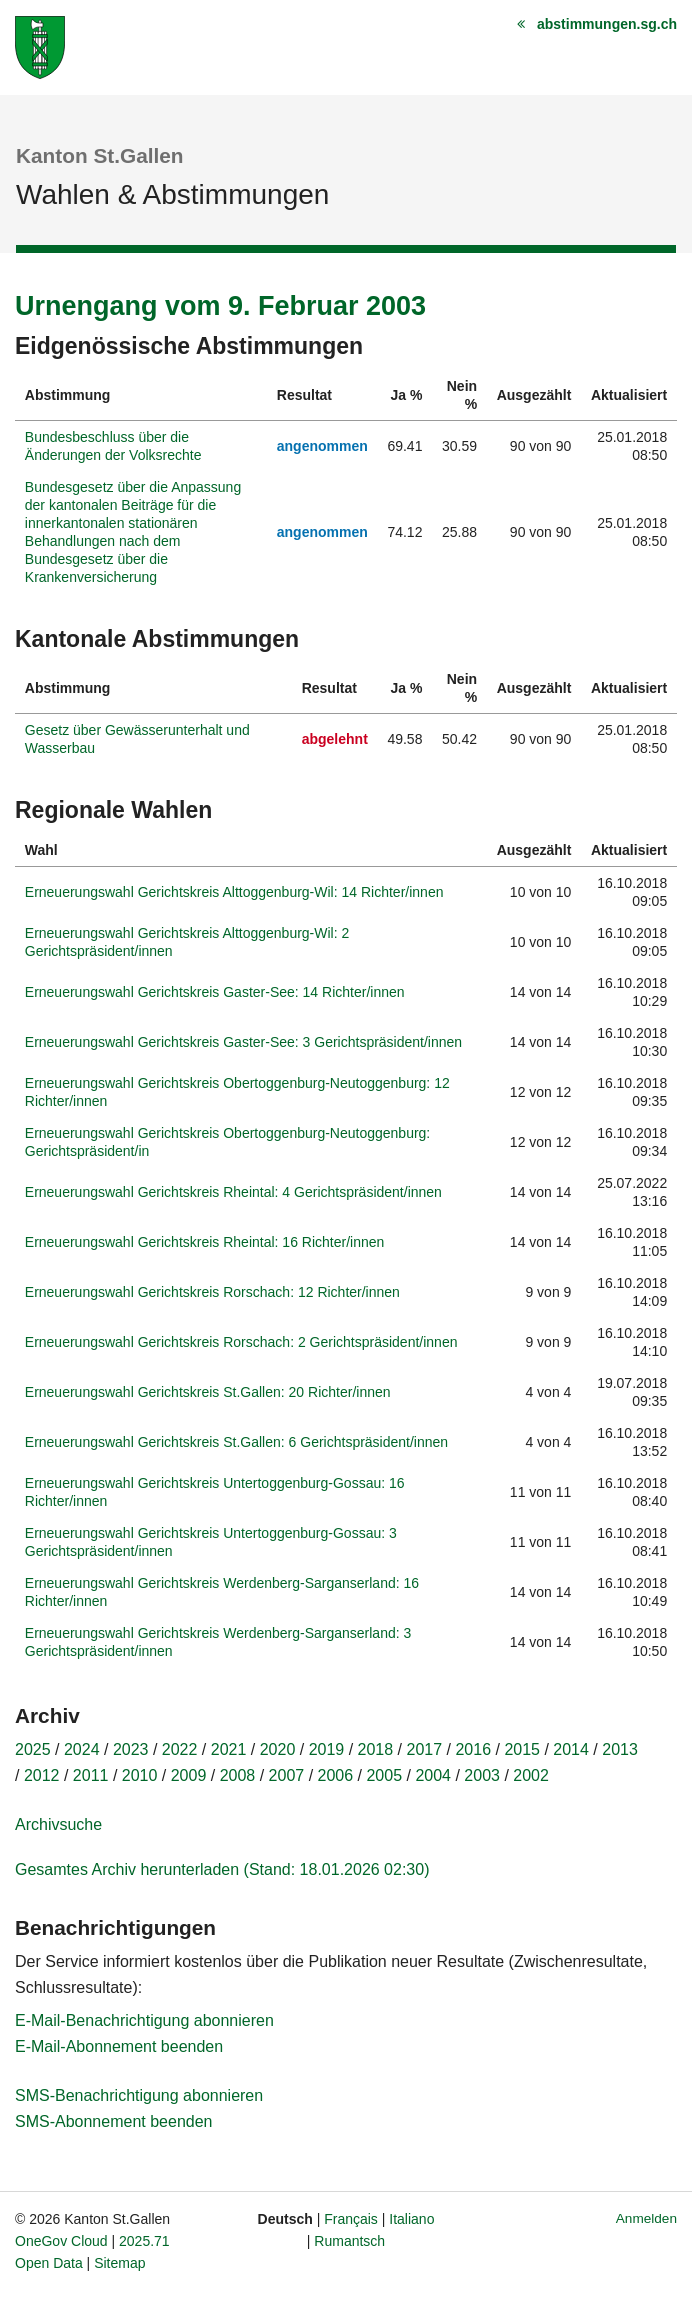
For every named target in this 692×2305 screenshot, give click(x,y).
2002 (531, 1775)
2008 (238, 1775)
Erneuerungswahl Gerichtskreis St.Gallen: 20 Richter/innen (208, 1392)
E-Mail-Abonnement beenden (119, 2046)
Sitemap (119, 2263)
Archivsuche (58, 1824)
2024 (82, 1749)
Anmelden (646, 2218)
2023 (131, 1749)
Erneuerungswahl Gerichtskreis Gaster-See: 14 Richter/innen (215, 992)
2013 (620, 1749)
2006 (336, 1775)
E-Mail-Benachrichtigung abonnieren (144, 2020)
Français (351, 2219)
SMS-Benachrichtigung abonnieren (139, 2095)
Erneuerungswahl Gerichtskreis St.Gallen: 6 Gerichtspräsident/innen (236, 1442)
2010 (140, 1775)
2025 (33, 1749)
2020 (278, 1749)
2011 (91, 1775)
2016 (473, 1749)
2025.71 (144, 2241)
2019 (327, 1749)
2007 (287, 1775)
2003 (482, 1775)
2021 (229, 1749)
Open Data (49, 2263)
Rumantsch (349, 2241)
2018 (376, 1749)
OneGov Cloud (61, 2241)
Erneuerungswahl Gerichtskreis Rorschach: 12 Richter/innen (212, 1292)
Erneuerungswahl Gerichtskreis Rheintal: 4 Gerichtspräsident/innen (233, 1192)
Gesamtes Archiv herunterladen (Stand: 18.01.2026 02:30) (222, 1869)
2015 (522, 1749)
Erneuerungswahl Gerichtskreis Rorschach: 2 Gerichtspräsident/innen (241, 1342)
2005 (384, 1775)
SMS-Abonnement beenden (113, 2121)
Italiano (411, 2219)
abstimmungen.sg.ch (607, 24)
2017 (425, 1749)
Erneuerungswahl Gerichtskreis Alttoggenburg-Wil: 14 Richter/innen (234, 892)
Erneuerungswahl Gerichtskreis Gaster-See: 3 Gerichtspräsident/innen (243, 1042)
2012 (42, 1775)
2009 (189, 1775)
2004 (433, 1775)
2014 (571, 1749)
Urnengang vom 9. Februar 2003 (220, 306)
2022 (180, 1749)
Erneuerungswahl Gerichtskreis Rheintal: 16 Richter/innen (205, 1242)
